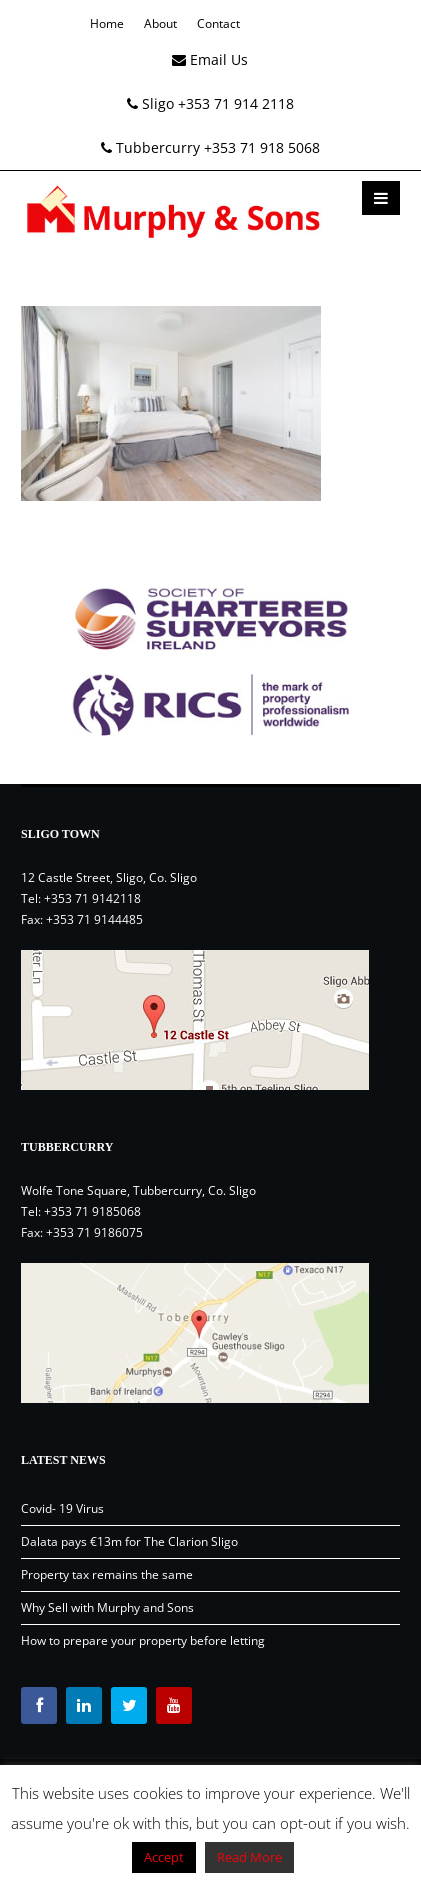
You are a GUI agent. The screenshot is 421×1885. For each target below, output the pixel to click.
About (160, 23)
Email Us (210, 59)
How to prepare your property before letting (143, 1640)
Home (107, 23)
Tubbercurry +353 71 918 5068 (210, 147)
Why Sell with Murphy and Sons (107, 1607)
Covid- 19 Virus (62, 1508)
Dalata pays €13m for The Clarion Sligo (129, 1541)
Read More (249, 1857)
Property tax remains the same (107, 1574)
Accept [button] (164, 1857)
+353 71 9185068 (92, 1211)
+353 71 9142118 (92, 898)
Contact (218, 23)
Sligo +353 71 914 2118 (210, 103)
